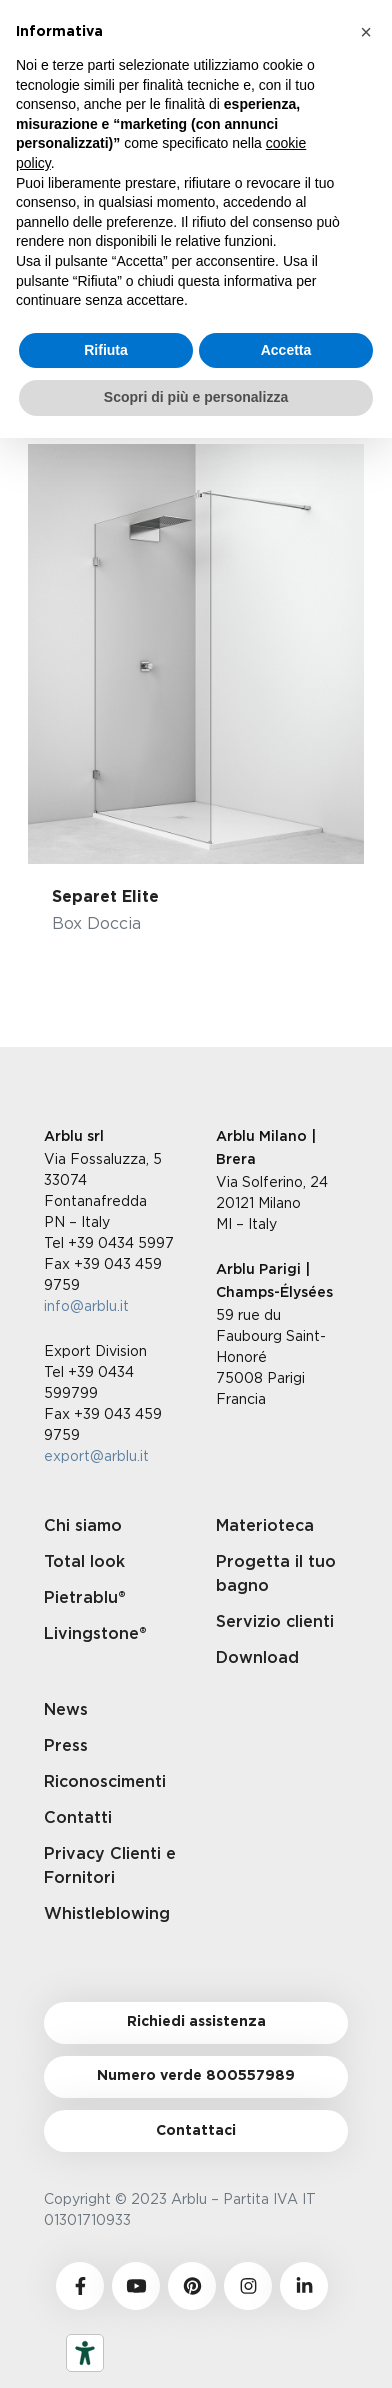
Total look (84, 1562)
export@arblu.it (96, 1455)
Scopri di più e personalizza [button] (196, 397)
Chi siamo (83, 1526)
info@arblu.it (86, 1305)
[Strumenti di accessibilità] (85, 2353)
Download (257, 1658)
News (66, 1710)
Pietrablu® (85, 1598)
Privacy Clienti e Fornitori (110, 1866)
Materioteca (265, 1526)
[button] (366, 32)
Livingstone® (95, 1634)
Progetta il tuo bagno (276, 1574)
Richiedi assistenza (196, 2022)
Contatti (78, 1818)
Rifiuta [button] (106, 350)
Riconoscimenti (105, 1782)
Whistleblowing (107, 1914)
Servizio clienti (275, 1622)
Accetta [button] (286, 350)
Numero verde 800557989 (196, 2076)
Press (66, 1746)
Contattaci (196, 2131)
